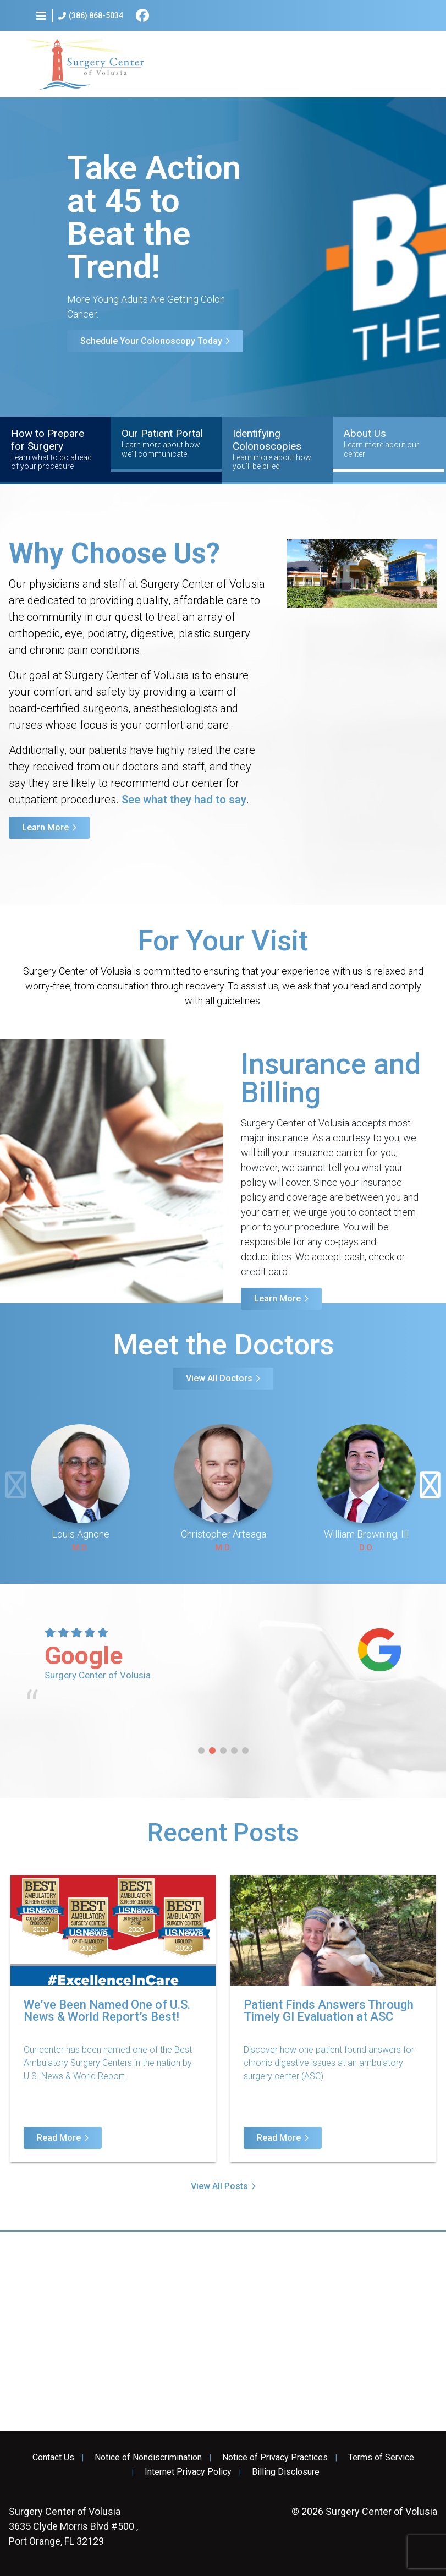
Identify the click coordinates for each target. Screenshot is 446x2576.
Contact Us (53, 2457)
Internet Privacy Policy (188, 2472)
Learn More (45, 827)
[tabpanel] (223, 1669)
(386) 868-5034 (90, 16)
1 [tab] (201, 1750)
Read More (59, 2137)
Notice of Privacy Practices (275, 2457)
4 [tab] (234, 1750)
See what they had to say (184, 799)
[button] (41, 15)
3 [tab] (223, 1750)
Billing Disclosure (286, 2472)
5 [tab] (245, 1750)
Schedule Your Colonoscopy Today (151, 341)
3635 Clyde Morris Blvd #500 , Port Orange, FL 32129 (73, 2526)
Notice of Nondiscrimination (148, 2457)
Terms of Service (381, 2457)
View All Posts (219, 2186)
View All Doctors (219, 1378)
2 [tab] (212, 1750)
